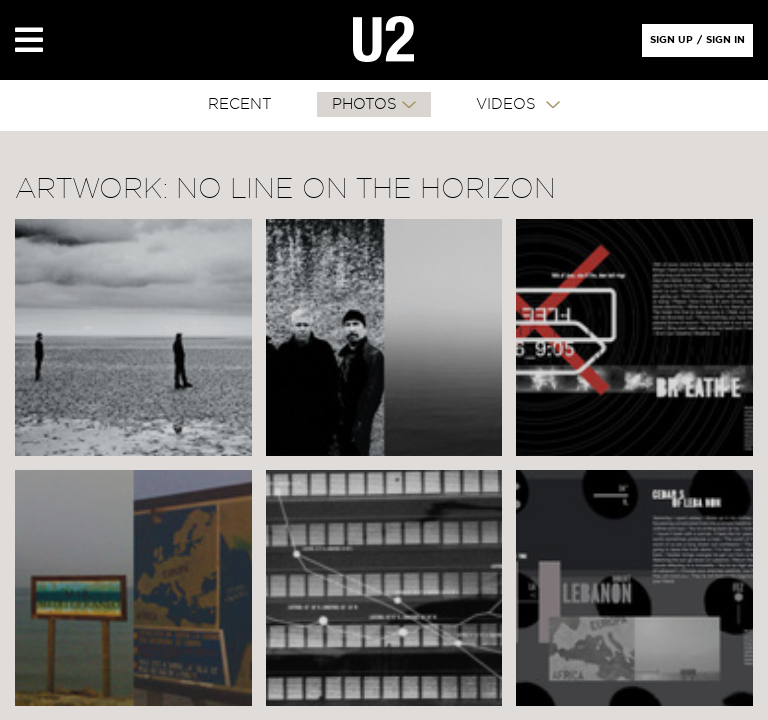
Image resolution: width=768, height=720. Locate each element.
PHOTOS (364, 104)
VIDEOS (508, 104)
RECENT (240, 104)
